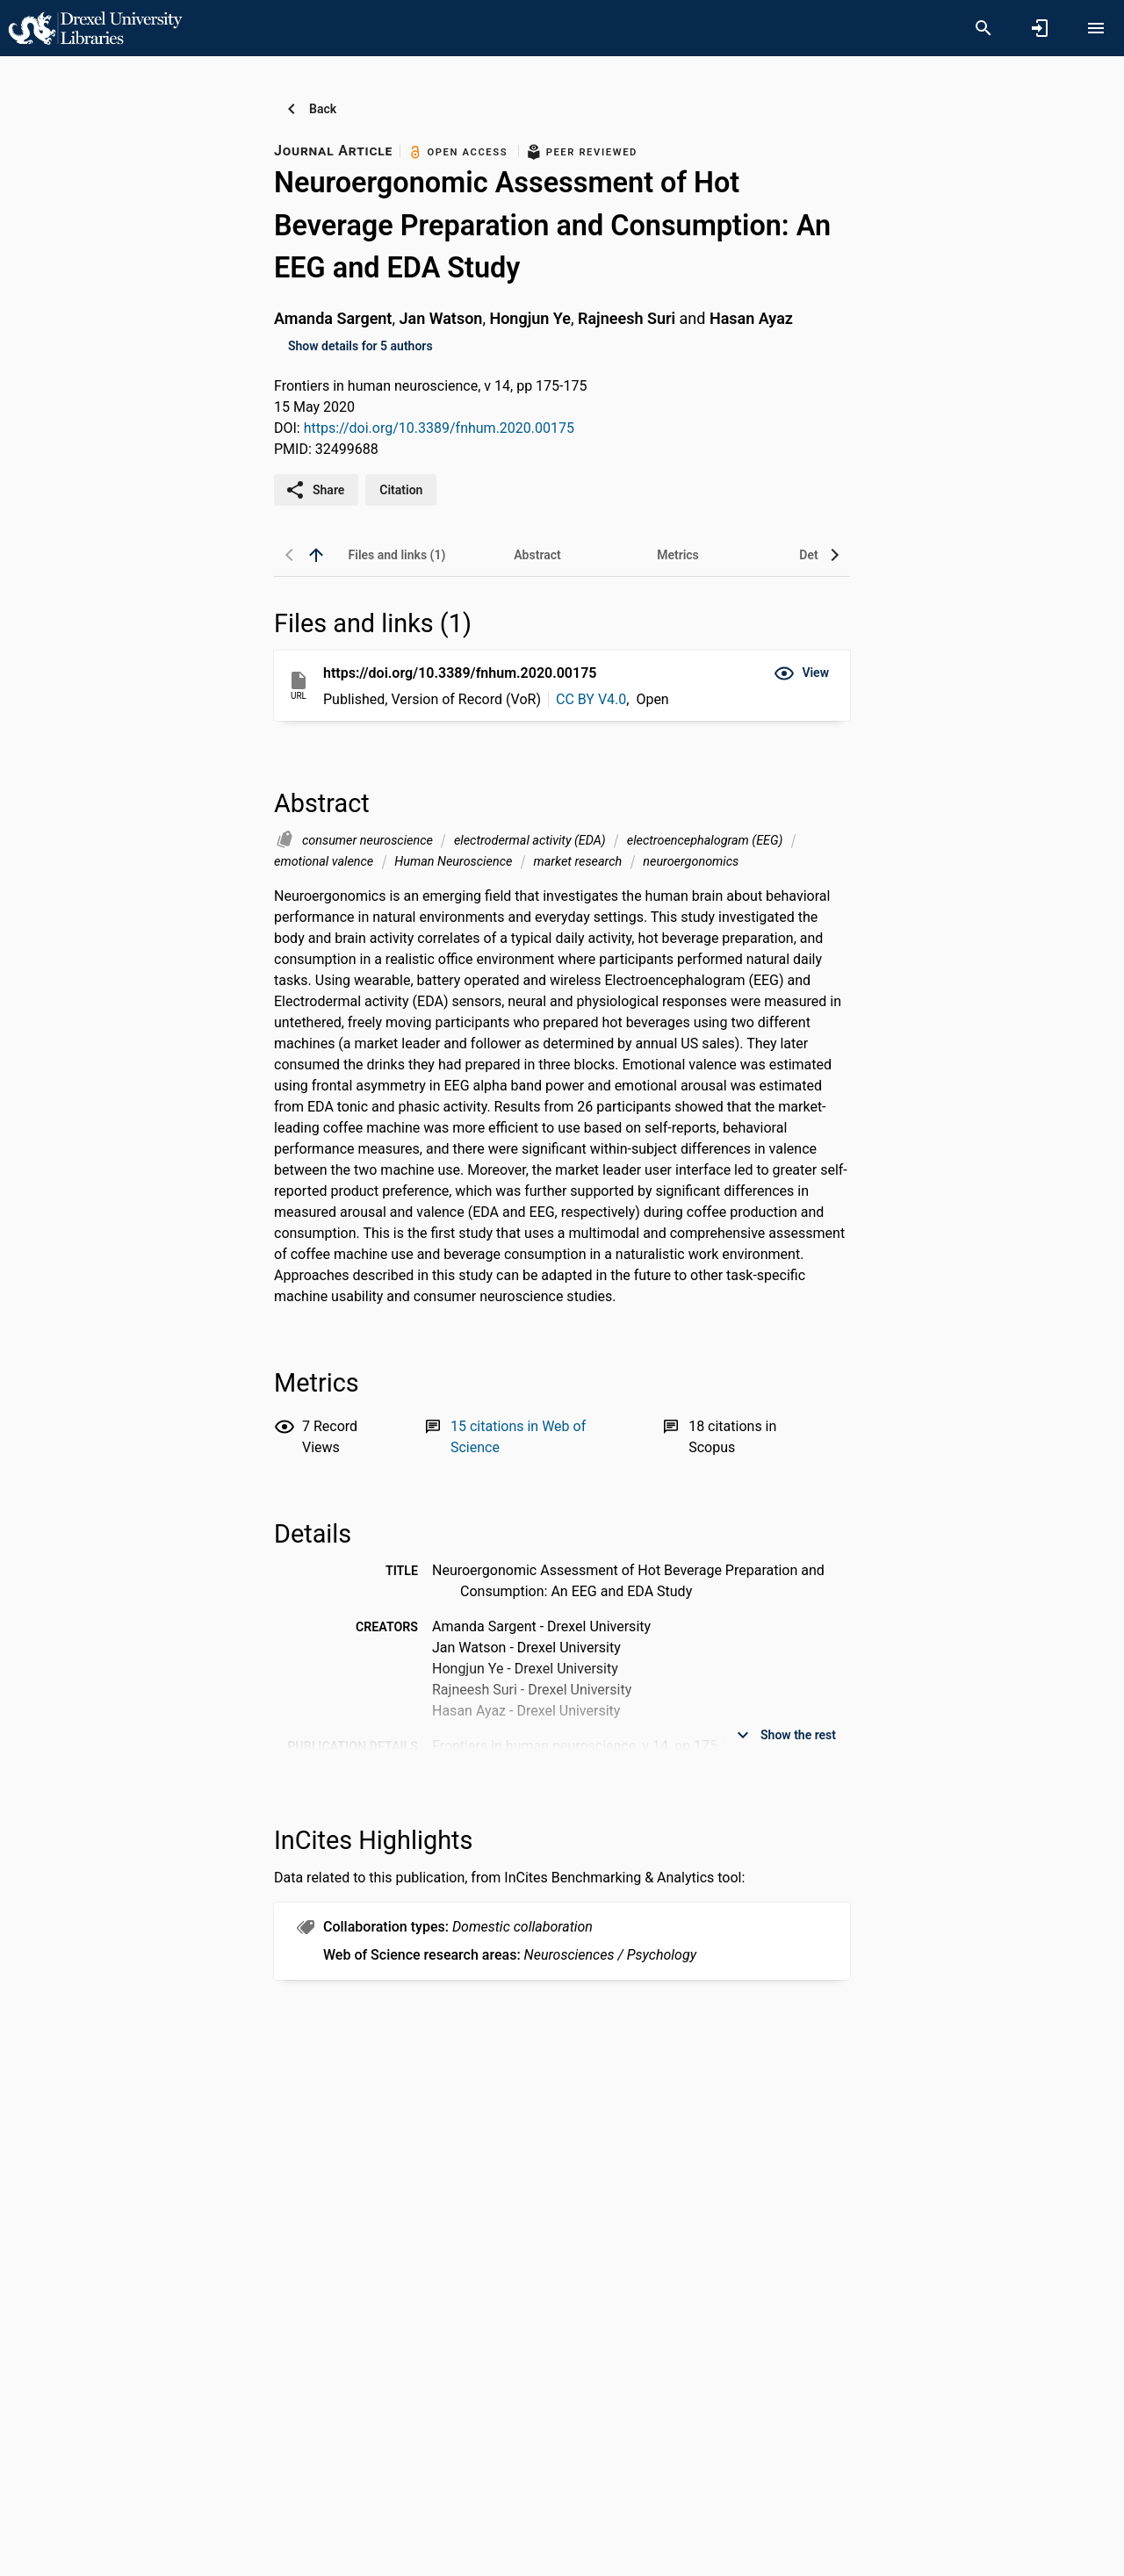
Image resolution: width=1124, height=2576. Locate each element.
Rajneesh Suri (626, 318)
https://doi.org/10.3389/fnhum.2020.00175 (439, 428)
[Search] (983, 28)
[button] (801, 673)
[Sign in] (1040, 28)
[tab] (397, 555)
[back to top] (316, 554)
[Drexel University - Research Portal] (95, 27)
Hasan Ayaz (751, 318)
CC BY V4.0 (591, 699)
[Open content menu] (1096, 28)
